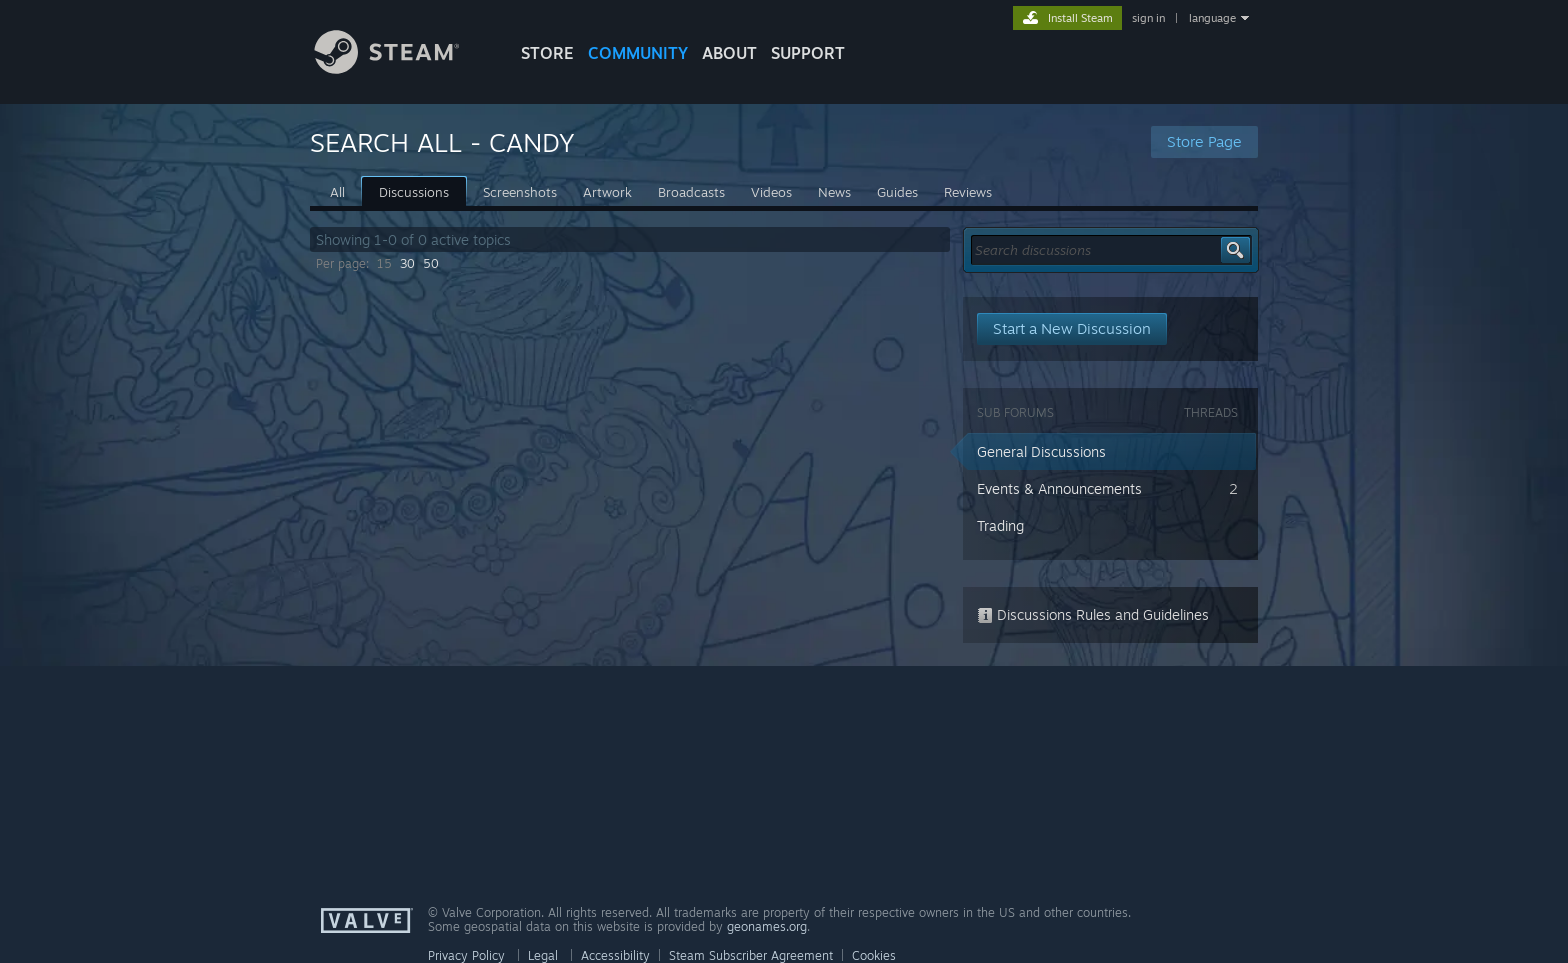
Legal (543, 955)
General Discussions (1041, 451)
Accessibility (615, 955)
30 (407, 263)
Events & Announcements (1059, 488)
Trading (1000, 525)
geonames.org (767, 926)
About (729, 53)
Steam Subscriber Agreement (751, 955)
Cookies (874, 955)
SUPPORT (808, 53)
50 (431, 263)
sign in (1148, 18)
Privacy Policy (466, 955)
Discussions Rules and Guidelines (1093, 614)
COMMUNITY (638, 53)
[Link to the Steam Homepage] (402, 68)
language (1212, 18)
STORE (547, 53)
